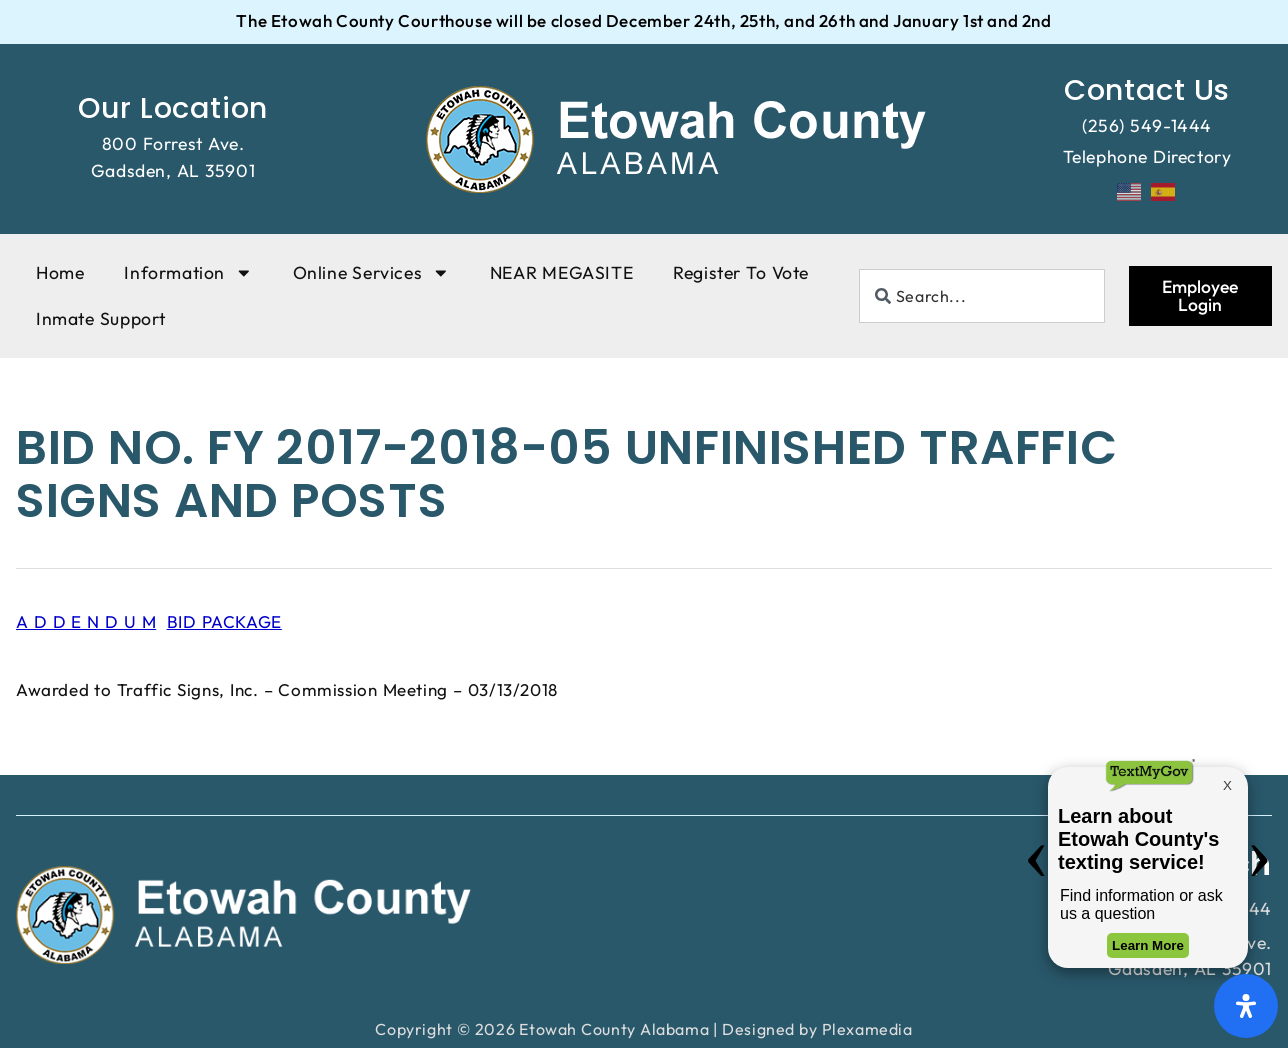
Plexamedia (867, 1029)
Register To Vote (741, 272)
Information (188, 273)
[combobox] (982, 296)
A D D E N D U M (86, 621)
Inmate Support (101, 318)
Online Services (371, 273)
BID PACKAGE (224, 621)
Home (60, 272)
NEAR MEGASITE (561, 272)
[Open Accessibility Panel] (1246, 1006)
